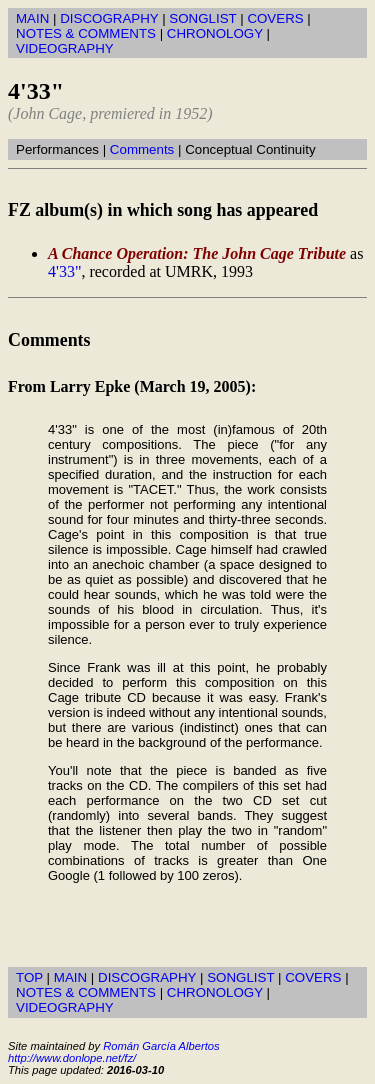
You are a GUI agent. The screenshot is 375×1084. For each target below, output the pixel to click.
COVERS (275, 18)
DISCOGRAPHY (109, 18)
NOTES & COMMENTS (86, 33)
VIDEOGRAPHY (65, 48)
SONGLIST (202, 18)
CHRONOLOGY (215, 33)
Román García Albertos (161, 1046)
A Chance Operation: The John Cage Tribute (197, 253)
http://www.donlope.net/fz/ (72, 1058)
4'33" (64, 271)
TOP (29, 977)
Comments (142, 149)
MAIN (32, 18)
